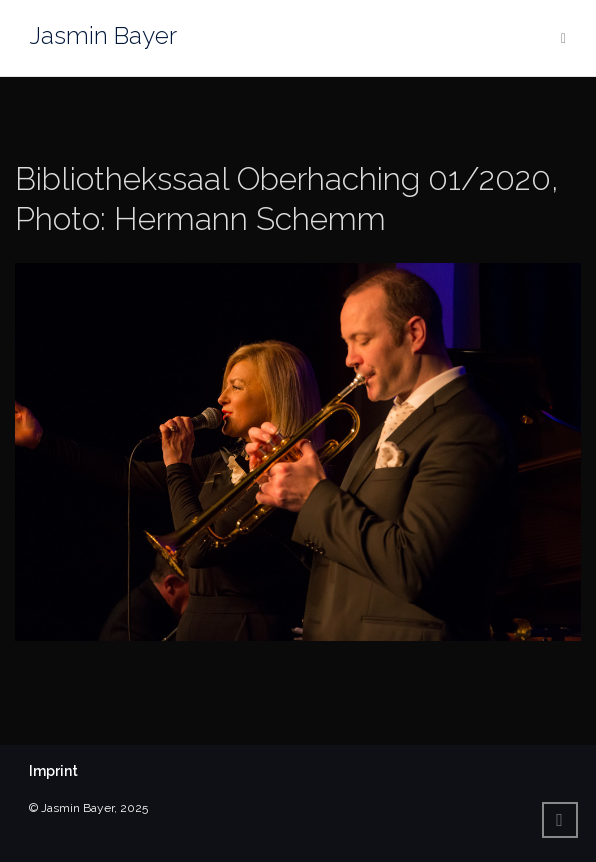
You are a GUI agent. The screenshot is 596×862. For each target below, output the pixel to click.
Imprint (53, 771)
